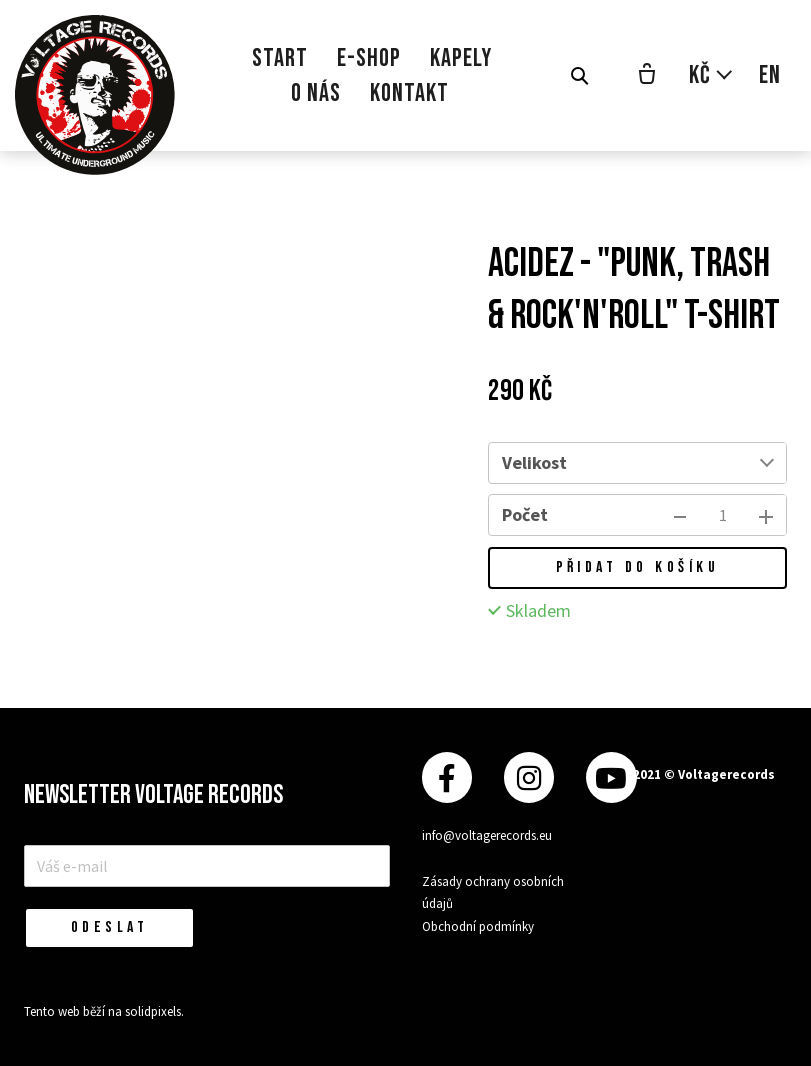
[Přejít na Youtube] (611, 777)
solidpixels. (154, 1011)
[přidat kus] (766, 515)
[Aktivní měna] (711, 75)
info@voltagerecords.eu (487, 835)
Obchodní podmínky (478, 926)
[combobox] (683, 463)
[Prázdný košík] (647, 76)
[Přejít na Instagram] (529, 777)
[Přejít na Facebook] (447, 777)
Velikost (534, 462)
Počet (525, 514)
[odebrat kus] (680, 515)
